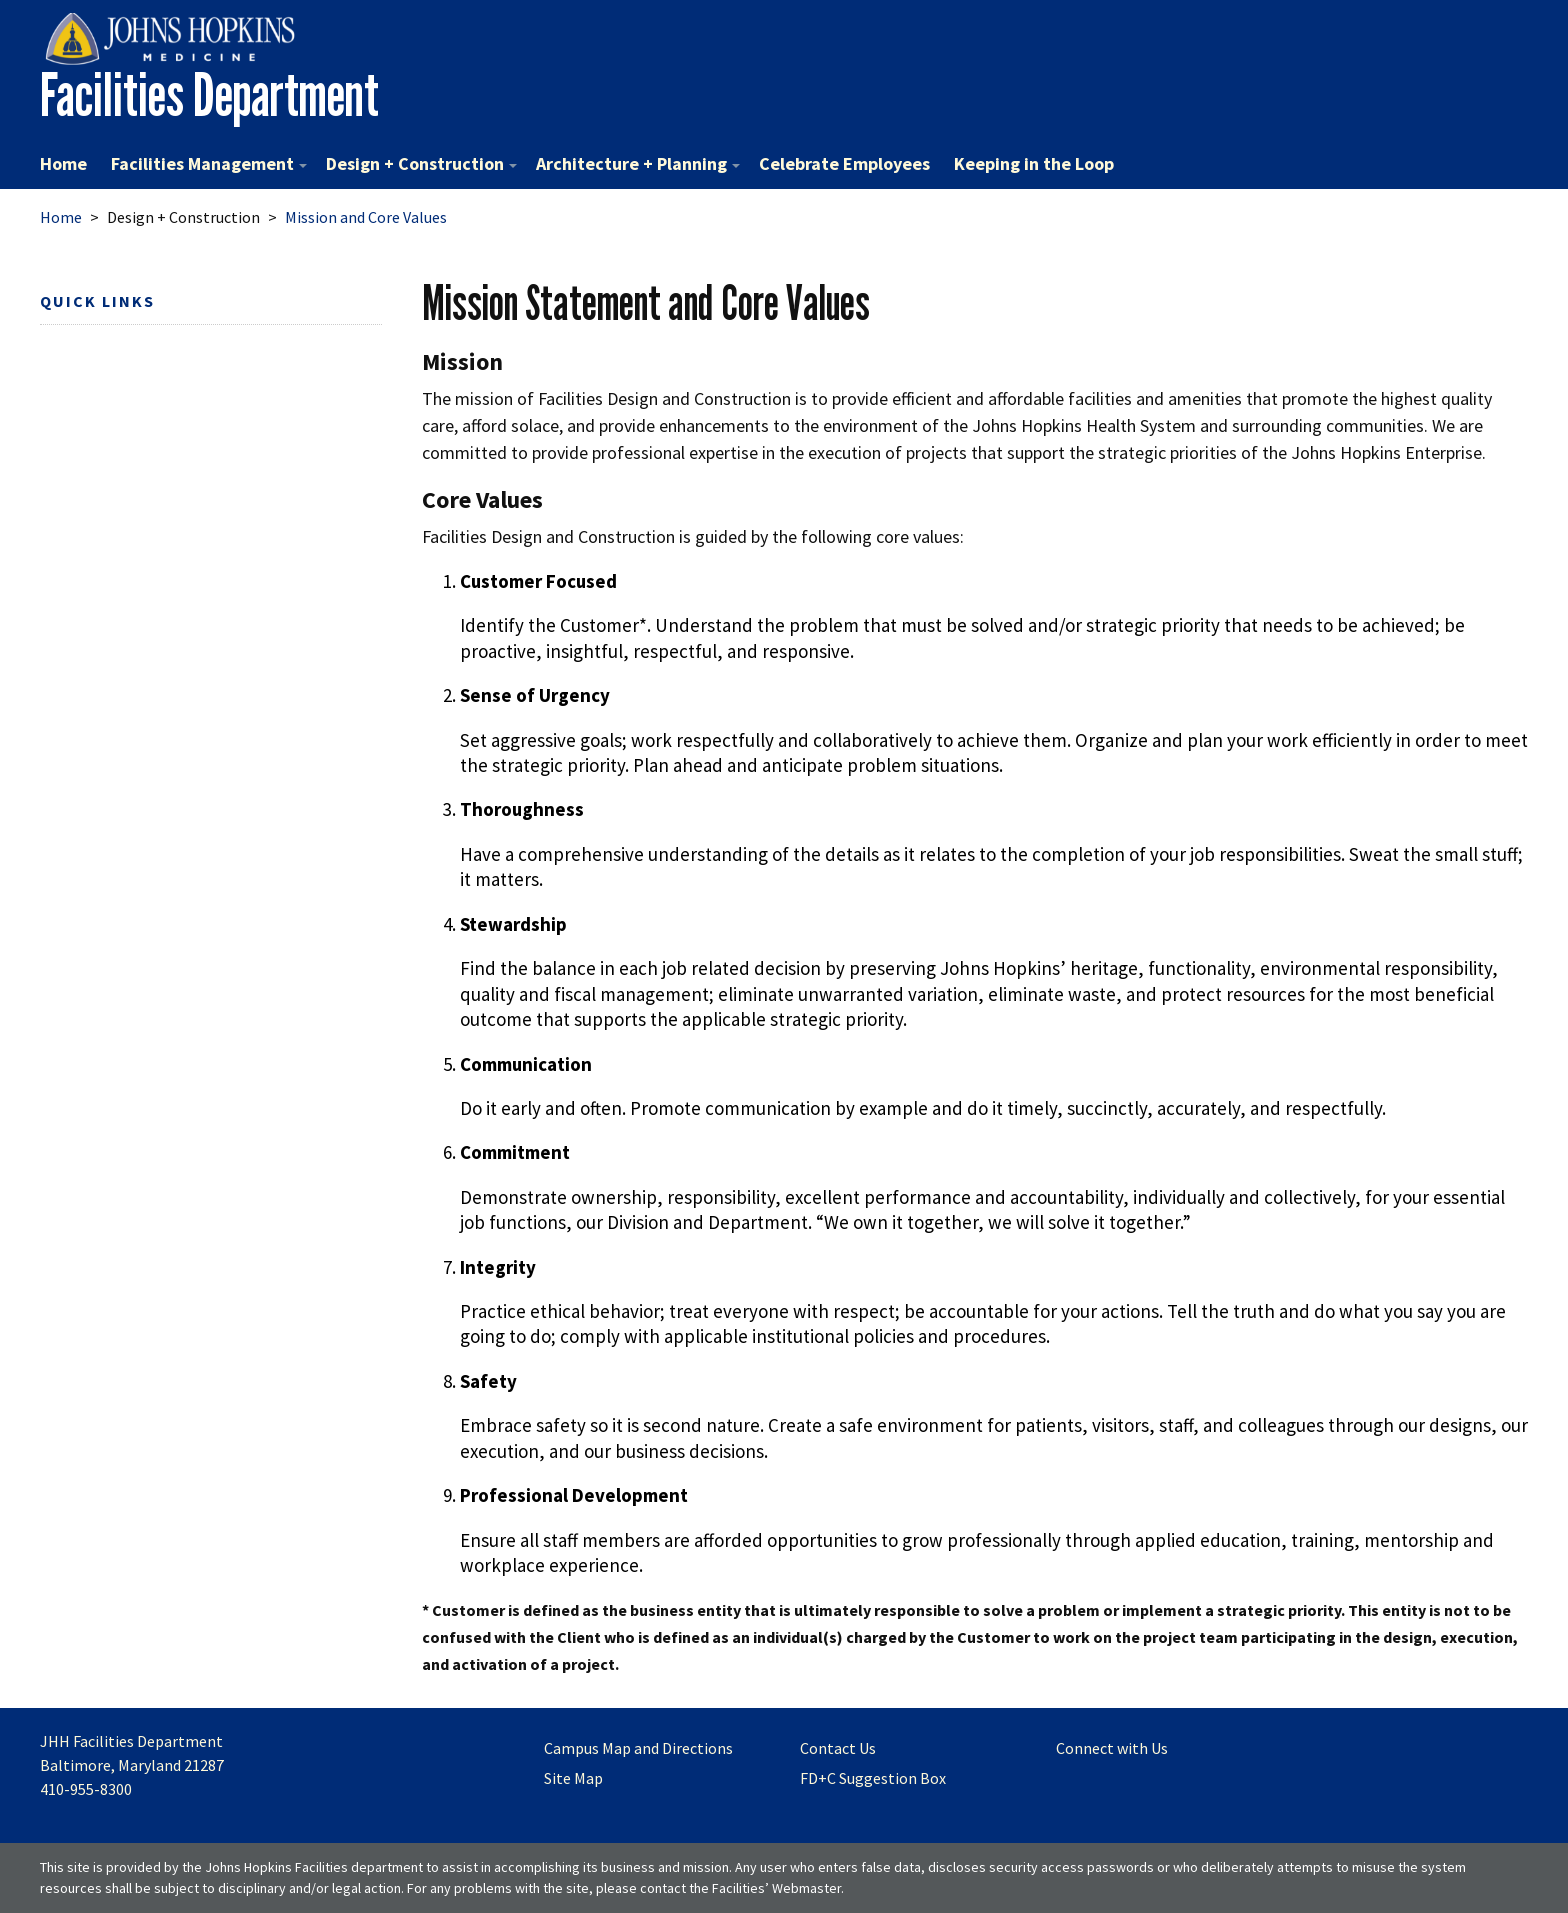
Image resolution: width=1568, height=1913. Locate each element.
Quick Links (97, 301)
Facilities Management (209, 163)
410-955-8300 (86, 1789)
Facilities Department (209, 94)
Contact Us (838, 1748)
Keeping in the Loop (1034, 163)
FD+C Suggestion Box (873, 1778)
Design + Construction (421, 163)
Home (63, 163)
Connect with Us (1112, 1748)
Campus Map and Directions (638, 1748)
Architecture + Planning (638, 163)
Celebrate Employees (844, 163)
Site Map (573, 1778)
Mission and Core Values (366, 217)
